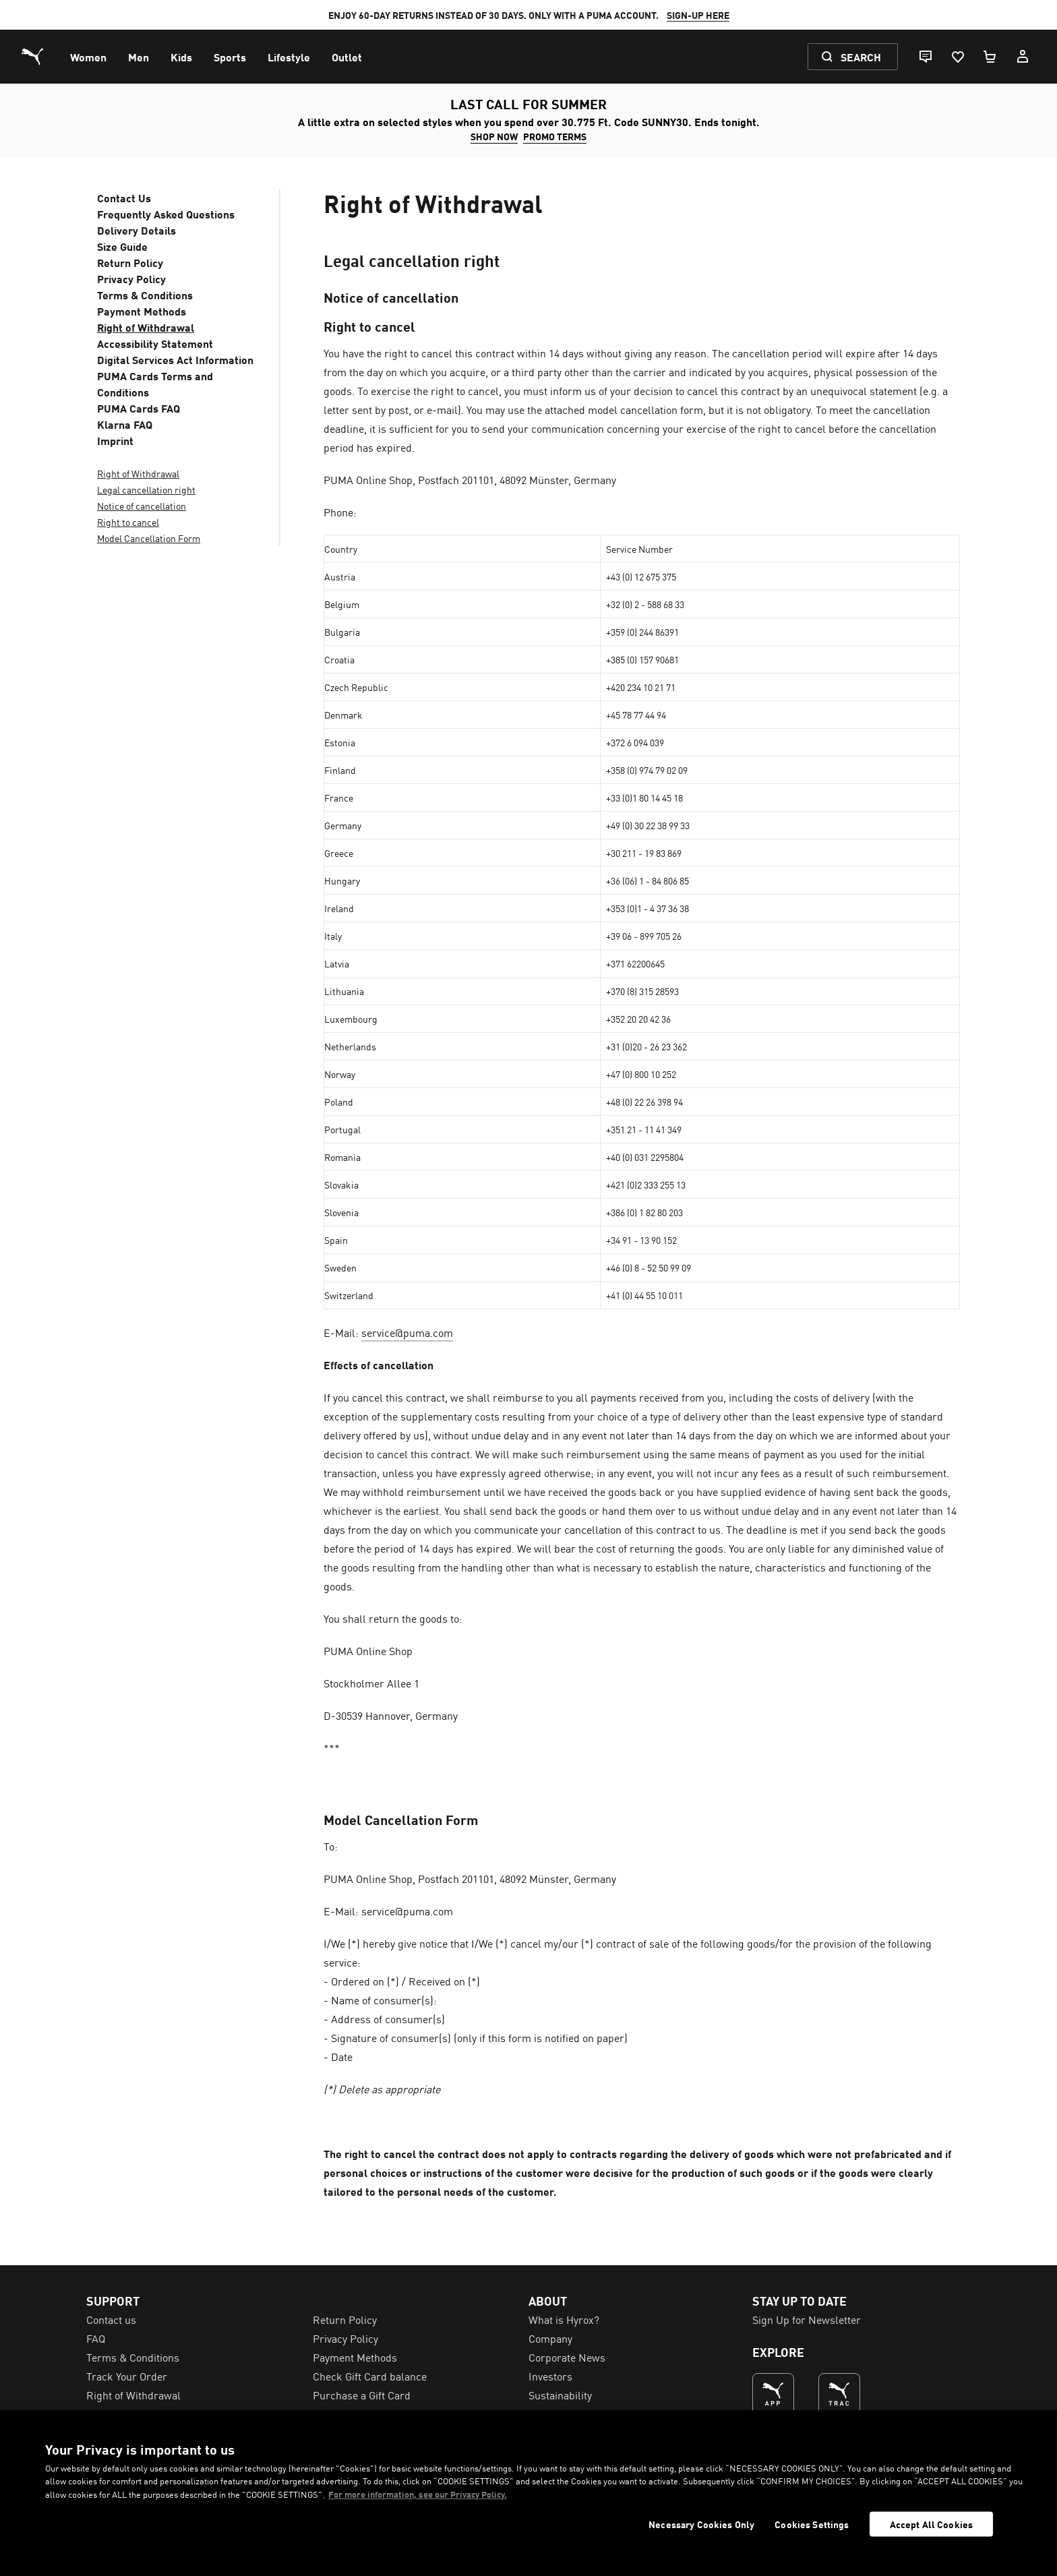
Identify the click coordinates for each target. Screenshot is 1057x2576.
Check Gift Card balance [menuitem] (370, 2376)
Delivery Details (136, 230)
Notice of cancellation (141, 505)
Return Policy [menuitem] (345, 2319)
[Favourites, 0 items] (957, 56)
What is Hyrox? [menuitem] (563, 2319)
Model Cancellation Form (148, 538)
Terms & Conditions (145, 295)
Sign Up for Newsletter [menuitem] (806, 2319)
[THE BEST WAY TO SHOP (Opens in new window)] (773, 2394)
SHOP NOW (494, 136)
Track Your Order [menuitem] (126, 2376)
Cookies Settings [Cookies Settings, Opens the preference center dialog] (812, 2524)
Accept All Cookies (931, 2524)
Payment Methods (141, 311)
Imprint (115, 440)
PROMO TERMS (554, 136)
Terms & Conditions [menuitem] (132, 2357)
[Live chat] (924, 56)
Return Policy (130, 262)
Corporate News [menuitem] (566, 2357)
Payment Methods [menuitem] (355, 2357)
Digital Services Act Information (175, 359)
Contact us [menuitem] (111, 2319)
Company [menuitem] (550, 2338)
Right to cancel (128, 522)
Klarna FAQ (124, 424)
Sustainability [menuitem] (560, 2395)
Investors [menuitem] (550, 2376)
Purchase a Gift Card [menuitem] (362, 2395)
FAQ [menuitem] (95, 2338)
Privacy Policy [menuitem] (345, 2338)
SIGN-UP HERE (698, 15)
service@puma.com (407, 1332)
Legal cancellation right (146, 489)
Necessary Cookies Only (701, 2524)
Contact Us (124, 197)
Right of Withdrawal (145, 327)
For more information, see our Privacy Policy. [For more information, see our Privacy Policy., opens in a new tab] (417, 2494)
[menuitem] (88, 56)
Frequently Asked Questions (166, 214)
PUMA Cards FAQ (138, 408)
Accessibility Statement (155, 343)
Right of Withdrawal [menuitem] (133, 2395)
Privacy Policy (131, 278)
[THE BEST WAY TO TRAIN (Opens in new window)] (839, 2394)
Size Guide (122, 246)
